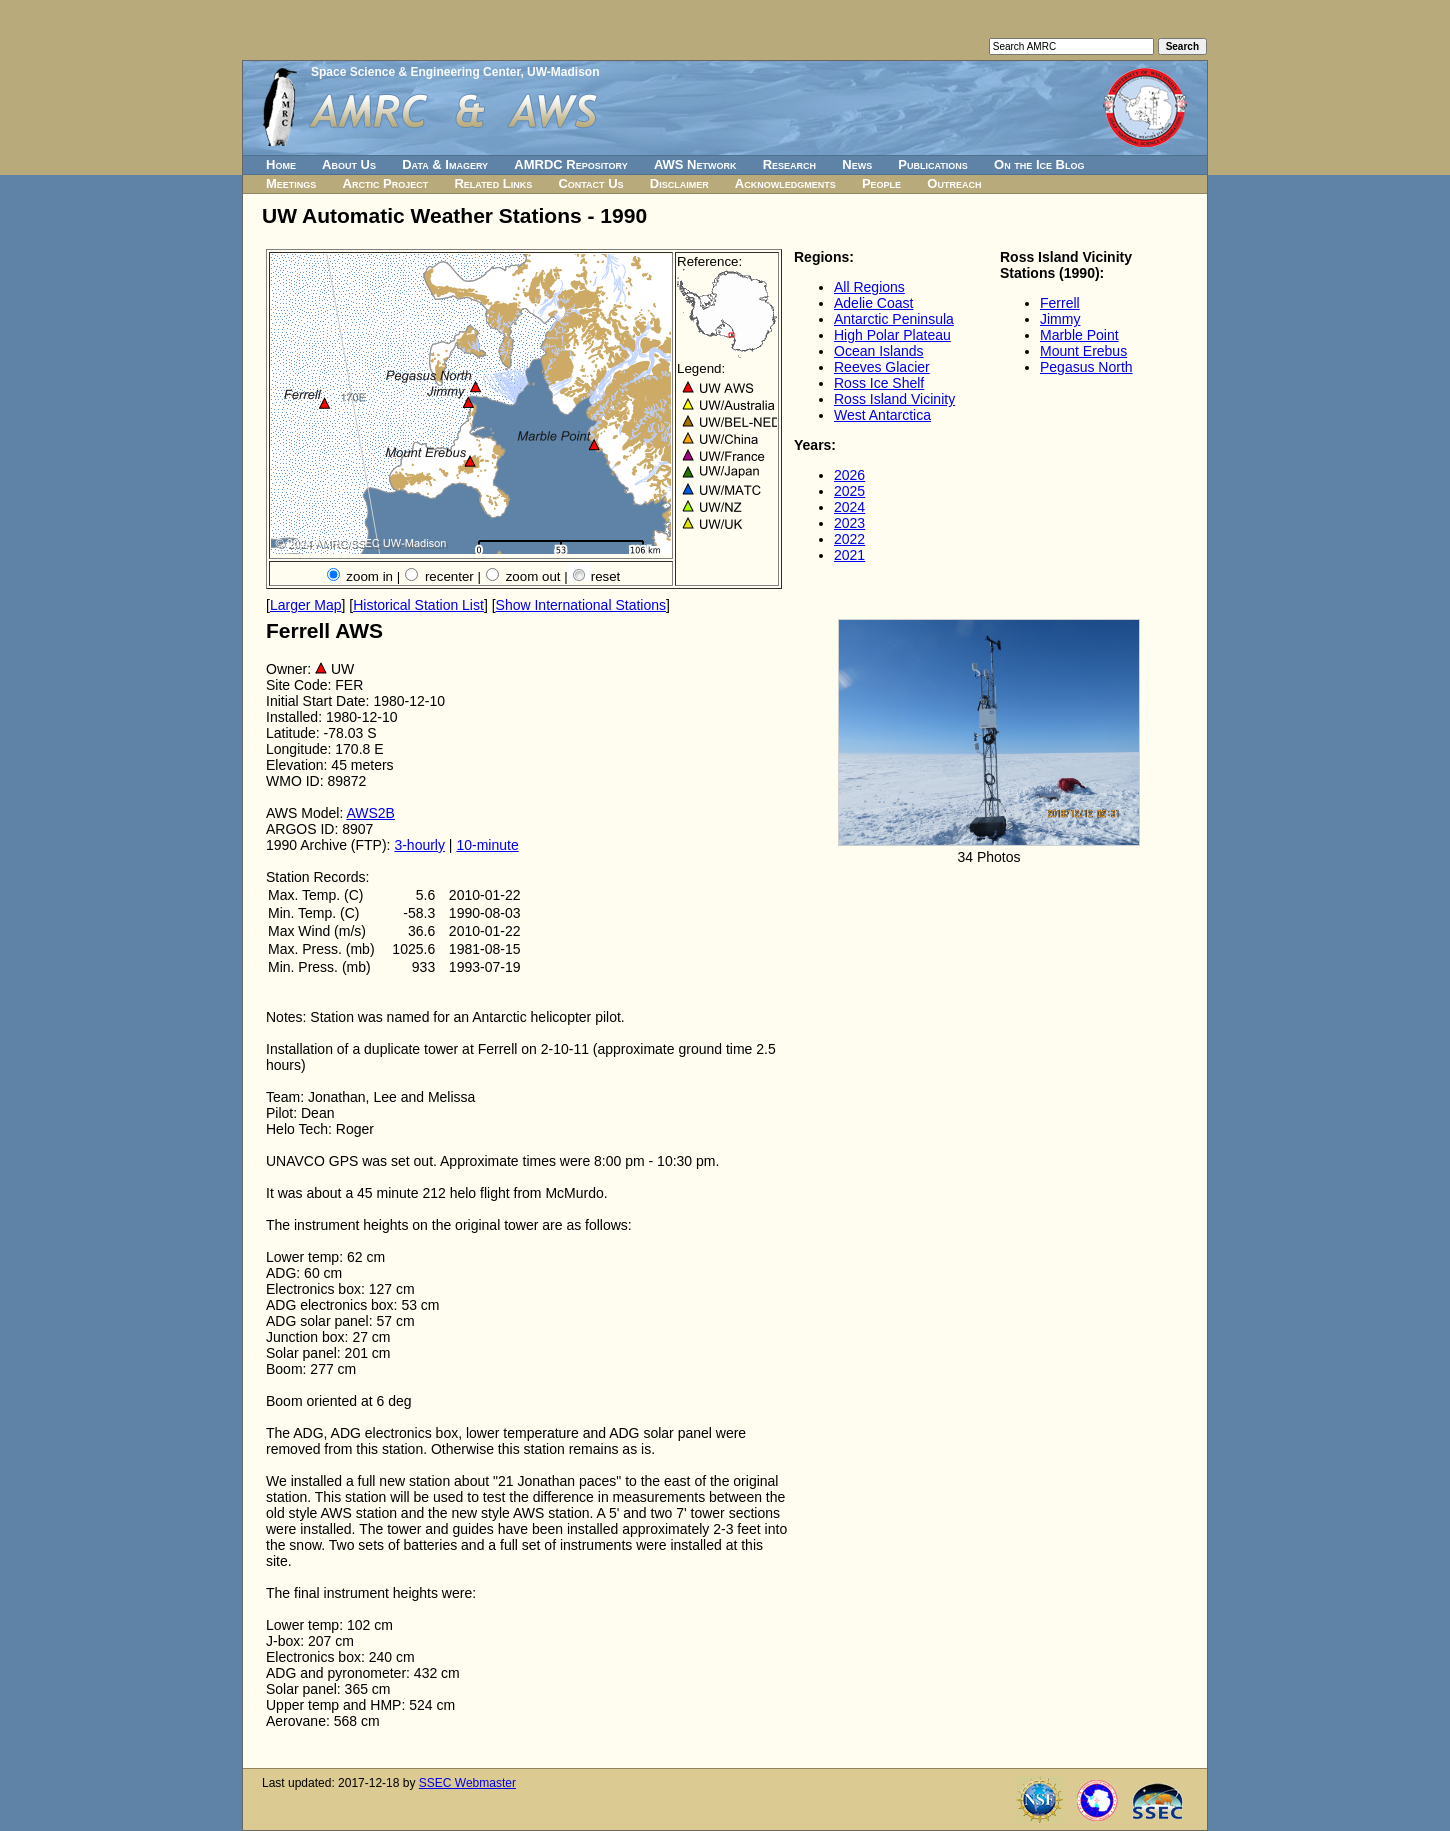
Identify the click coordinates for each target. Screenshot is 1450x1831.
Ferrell (1060, 303)
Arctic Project (386, 183)
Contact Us (590, 183)
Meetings (291, 183)
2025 (849, 491)
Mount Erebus (1083, 351)
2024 (849, 507)
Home (281, 164)
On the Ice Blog (1039, 164)
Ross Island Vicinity (894, 399)
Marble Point (1079, 335)
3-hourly (419, 845)
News (857, 164)
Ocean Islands (879, 351)
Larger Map (306, 605)
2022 (849, 539)
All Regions (869, 287)
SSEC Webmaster (467, 1783)
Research (789, 164)
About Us (349, 164)
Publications (933, 164)
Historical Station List (418, 605)
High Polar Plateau (892, 335)
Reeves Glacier (882, 367)
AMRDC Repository (570, 164)
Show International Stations (581, 605)
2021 (849, 555)
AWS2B (370, 813)
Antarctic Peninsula (894, 319)
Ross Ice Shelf (879, 383)
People (881, 183)
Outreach (954, 183)
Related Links (493, 183)
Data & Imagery (445, 164)
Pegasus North (1086, 367)
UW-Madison (563, 72)
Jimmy (1060, 319)
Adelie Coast (873, 303)
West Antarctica (882, 415)
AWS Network (695, 164)
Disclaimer (679, 183)
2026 (849, 475)
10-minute (487, 845)
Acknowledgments (785, 183)
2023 (849, 523)
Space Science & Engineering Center (415, 72)
